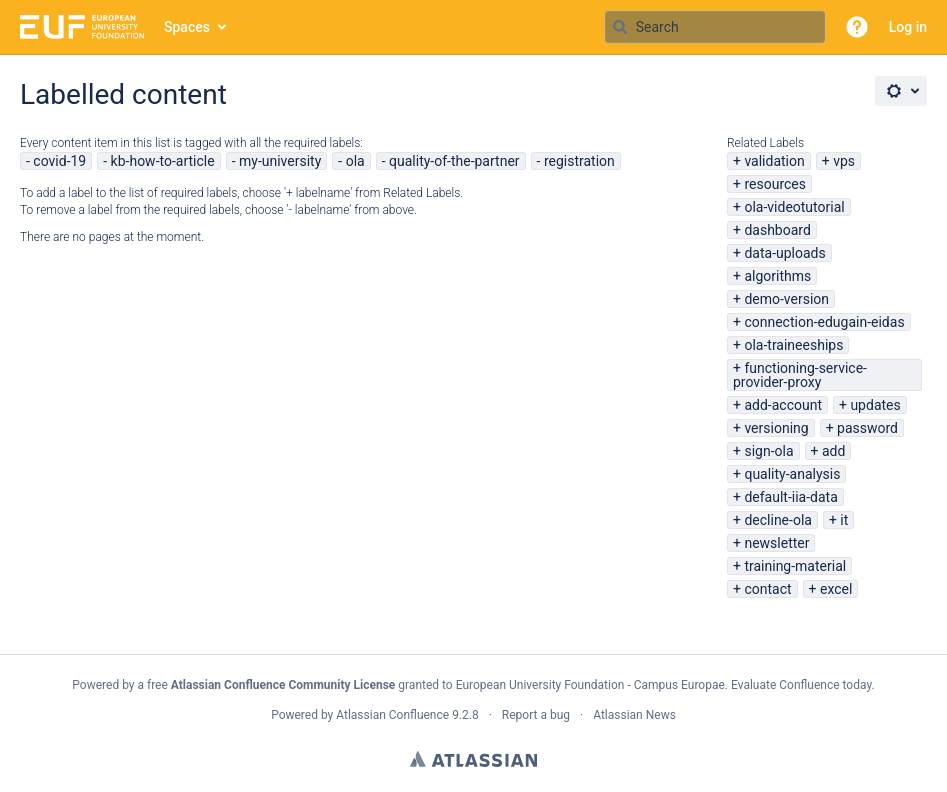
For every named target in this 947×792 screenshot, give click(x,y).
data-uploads (784, 253)
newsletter (776, 543)
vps (844, 161)
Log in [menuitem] (908, 27)
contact (767, 589)
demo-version (786, 299)
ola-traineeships (793, 345)
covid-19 (59, 161)
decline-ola (777, 520)
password (867, 428)
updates (875, 405)
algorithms (777, 276)
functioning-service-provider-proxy (800, 375)
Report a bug (536, 715)
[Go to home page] (82, 27)
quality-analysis (792, 474)
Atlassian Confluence (392, 715)
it (844, 520)
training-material (795, 566)
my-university (280, 161)
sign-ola (768, 451)
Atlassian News (634, 715)
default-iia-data (790, 497)
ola (355, 161)
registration (579, 161)
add (833, 451)
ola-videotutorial (794, 207)
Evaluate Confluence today (801, 685)
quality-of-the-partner (454, 161)
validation (774, 161)
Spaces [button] (187, 27)
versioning (776, 428)
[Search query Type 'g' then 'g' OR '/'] (715, 27)
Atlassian (473, 759)
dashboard (777, 230)
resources (775, 184)
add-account (783, 405)
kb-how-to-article (163, 161)
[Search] (620, 27)
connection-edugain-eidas (824, 322)
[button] (857, 27)
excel (836, 589)
